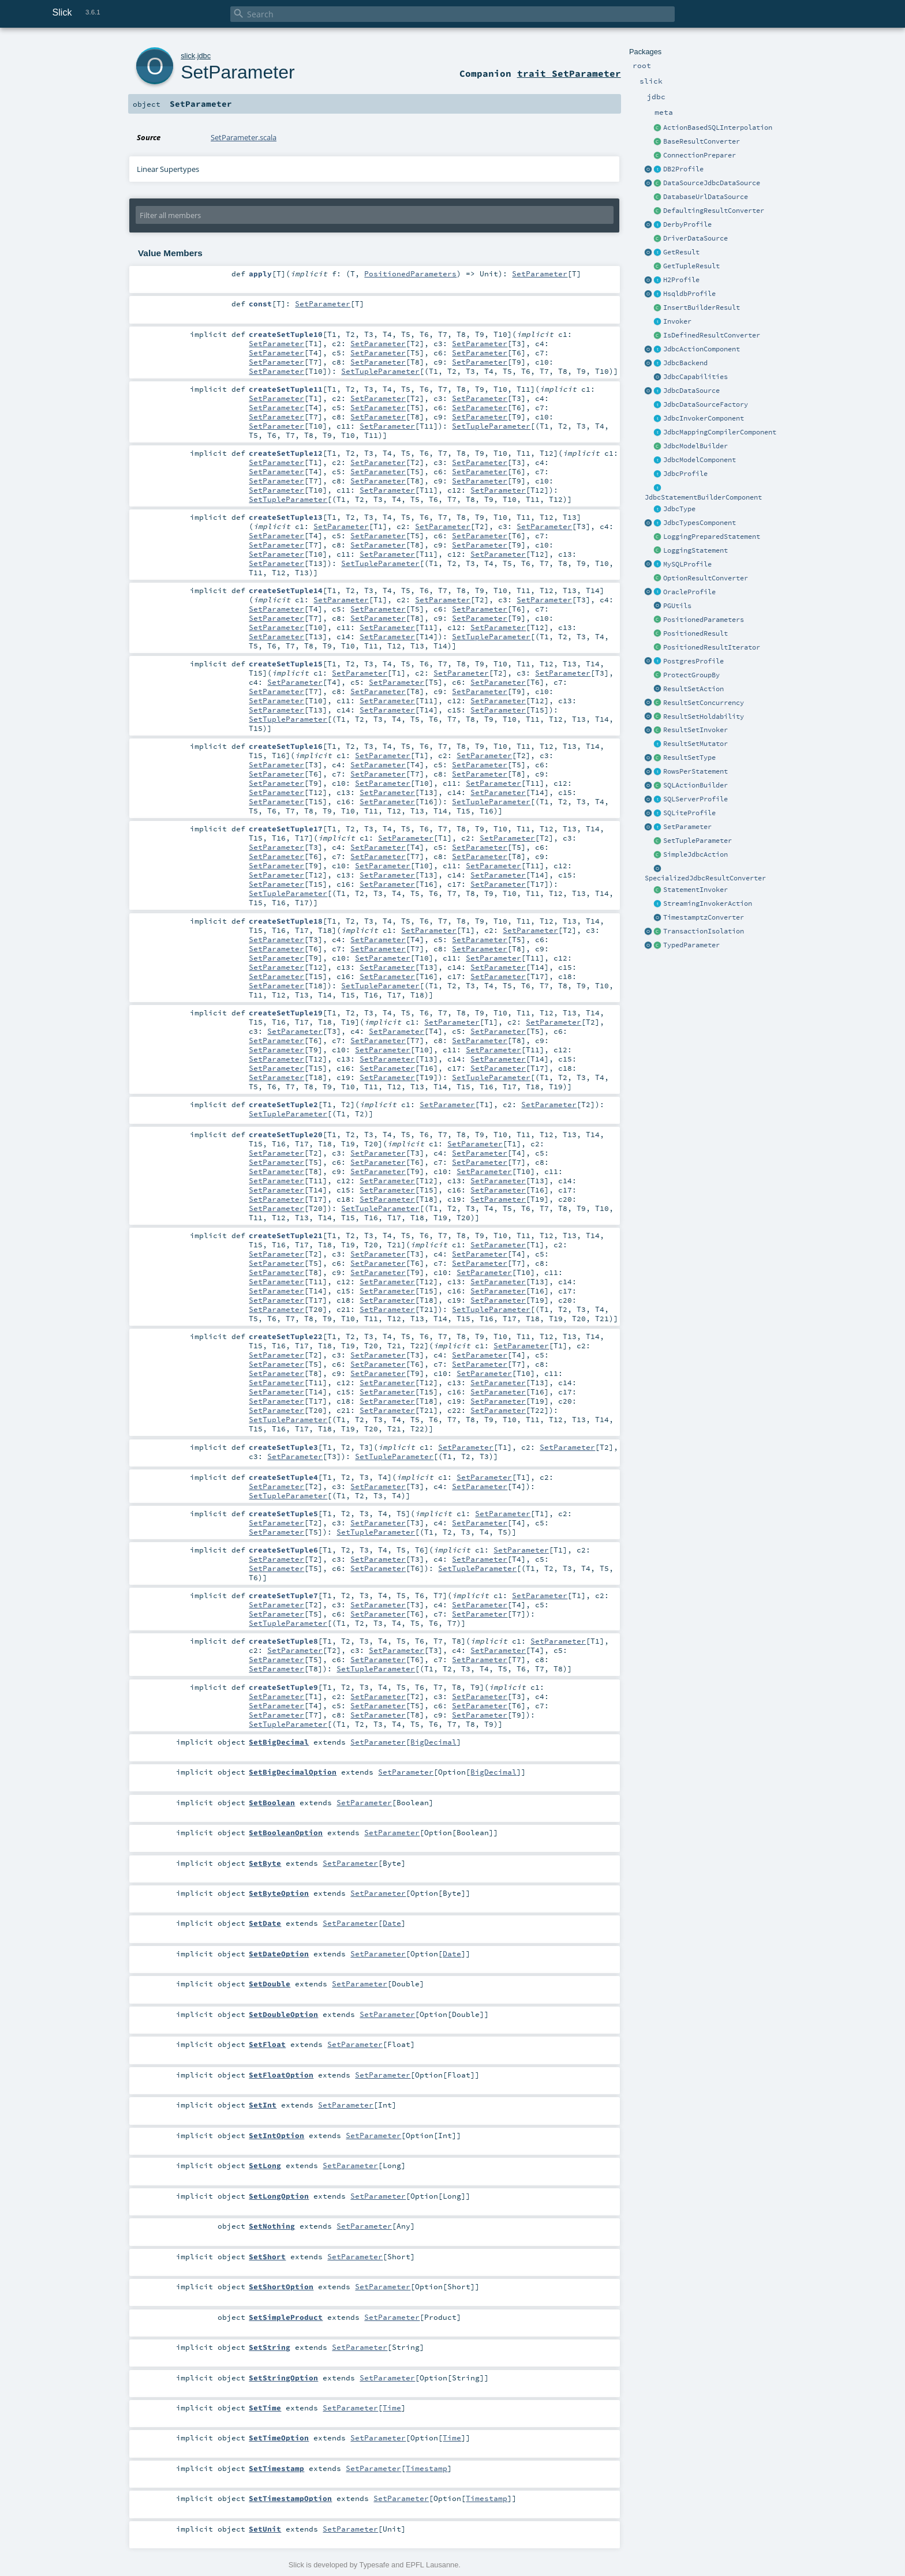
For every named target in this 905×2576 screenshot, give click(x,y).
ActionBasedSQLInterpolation (717, 127)
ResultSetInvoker (695, 730)
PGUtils (677, 606)
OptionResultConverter (705, 578)
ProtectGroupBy (691, 675)
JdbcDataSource (691, 391)
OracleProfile (689, 592)
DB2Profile (683, 169)
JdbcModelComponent (699, 460)
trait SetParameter (569, 73)
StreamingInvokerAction (707, 903)
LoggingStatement (695, 550)
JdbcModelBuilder (695, 446)
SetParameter (687, 827)
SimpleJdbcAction (695, 854)
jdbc (204, 55)
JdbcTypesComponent (699, 523)
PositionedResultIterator (711, 647)
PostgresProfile (693, 661)
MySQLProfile (687, 564)
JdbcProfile (685, 474)
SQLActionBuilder (695, 785)
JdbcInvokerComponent (703, 418)
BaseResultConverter (701, 141)
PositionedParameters (703, 620)
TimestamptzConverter (703, 917)
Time (392, 2407)
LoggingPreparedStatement (711, 537)
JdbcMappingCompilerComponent (719, 432)
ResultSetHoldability (703, 717)
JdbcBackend (685, 363)
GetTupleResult (691, 266)
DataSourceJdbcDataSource (711, 183)
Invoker (677, 321)
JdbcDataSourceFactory (705, 404)
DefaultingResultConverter (713, 211)
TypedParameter (691, 945)
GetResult (681, 252)
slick (188, 55)
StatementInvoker (695, 890)
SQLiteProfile (689, 813)
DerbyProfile (687, 224)
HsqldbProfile (689, 294)
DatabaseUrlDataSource (705, 197)
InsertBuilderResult (701, 307)
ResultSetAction (693, 689)
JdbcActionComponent (701, 349)
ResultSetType (689, 757)
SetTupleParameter (697, 841)
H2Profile (681, 280)
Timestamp (426, 2468)
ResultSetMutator (695, 744)
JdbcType (679, 509)
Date (392, 1923)
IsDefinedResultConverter (711, 335)
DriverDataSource (695, 238)
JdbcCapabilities (695, 377)
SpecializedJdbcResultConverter (705, 878)
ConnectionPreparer (699, 155)
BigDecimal (433, 1741)
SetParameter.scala (243, 137)
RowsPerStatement (695, 771)
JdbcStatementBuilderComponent (703, 497)
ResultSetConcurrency (703, 703)
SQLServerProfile (695, 799)
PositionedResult (695, 633)
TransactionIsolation (703, 931)
